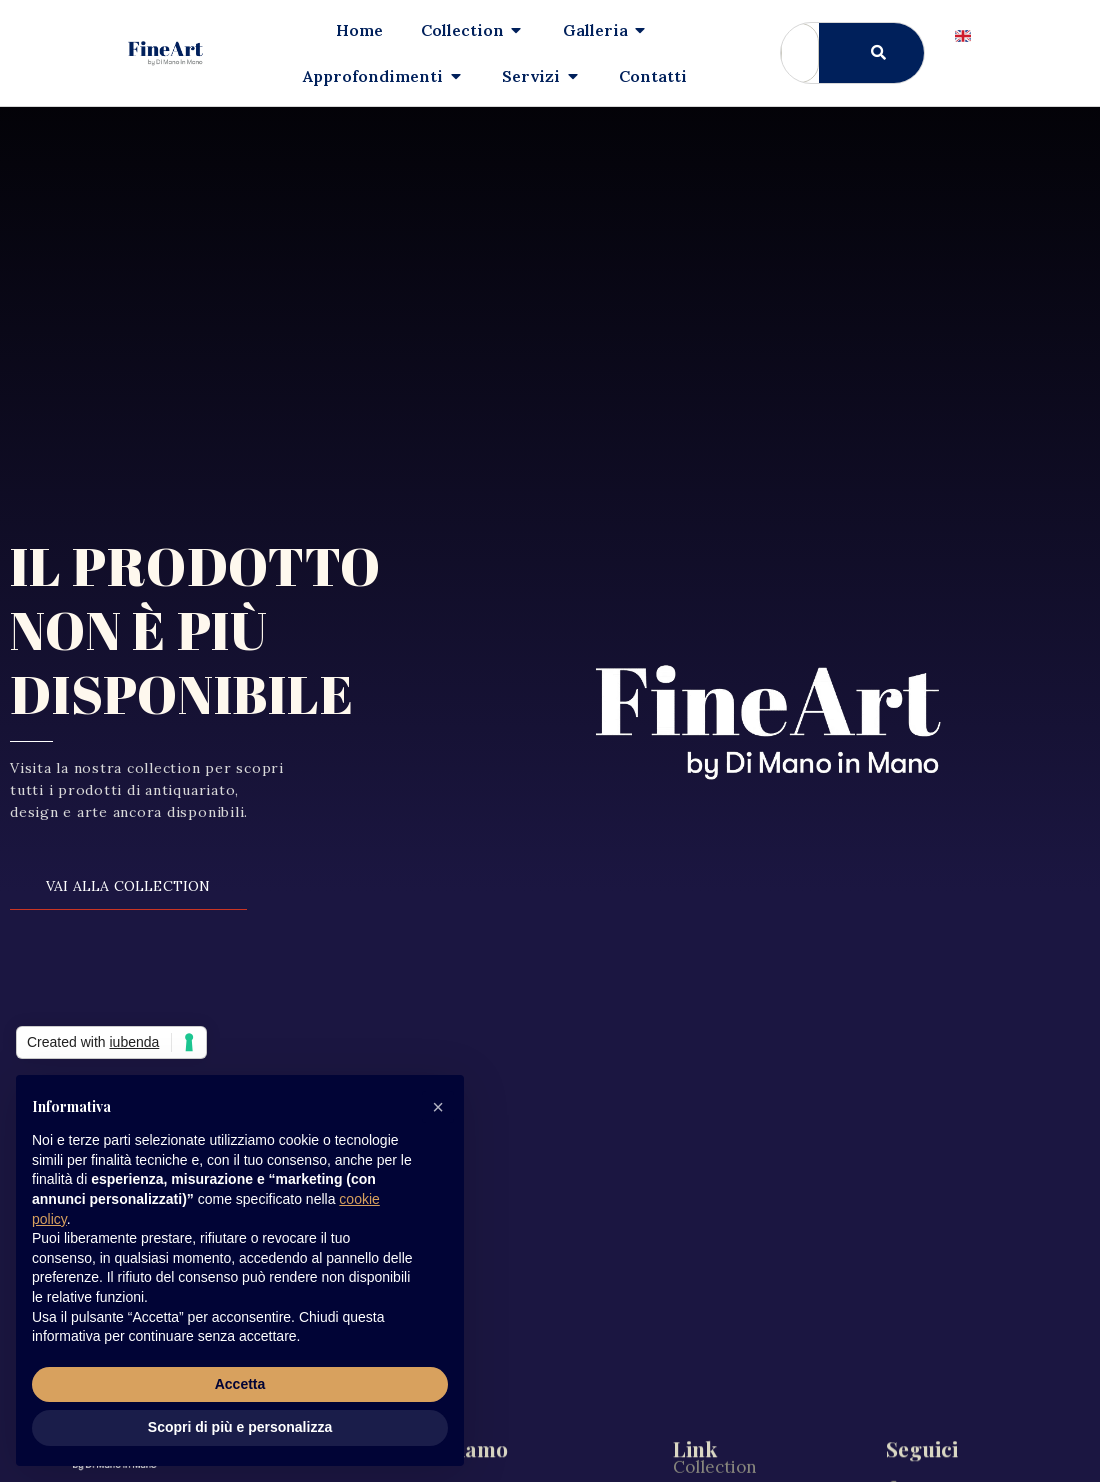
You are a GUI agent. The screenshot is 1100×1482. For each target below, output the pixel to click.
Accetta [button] (240, 1384)
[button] (438, 1107)
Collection (715, 1292)
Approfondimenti (743, 1335)
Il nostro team (730, 1378)
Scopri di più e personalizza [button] (240, 1427)
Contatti (707, 1464)
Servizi (700, 1421)
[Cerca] (871, 53)
